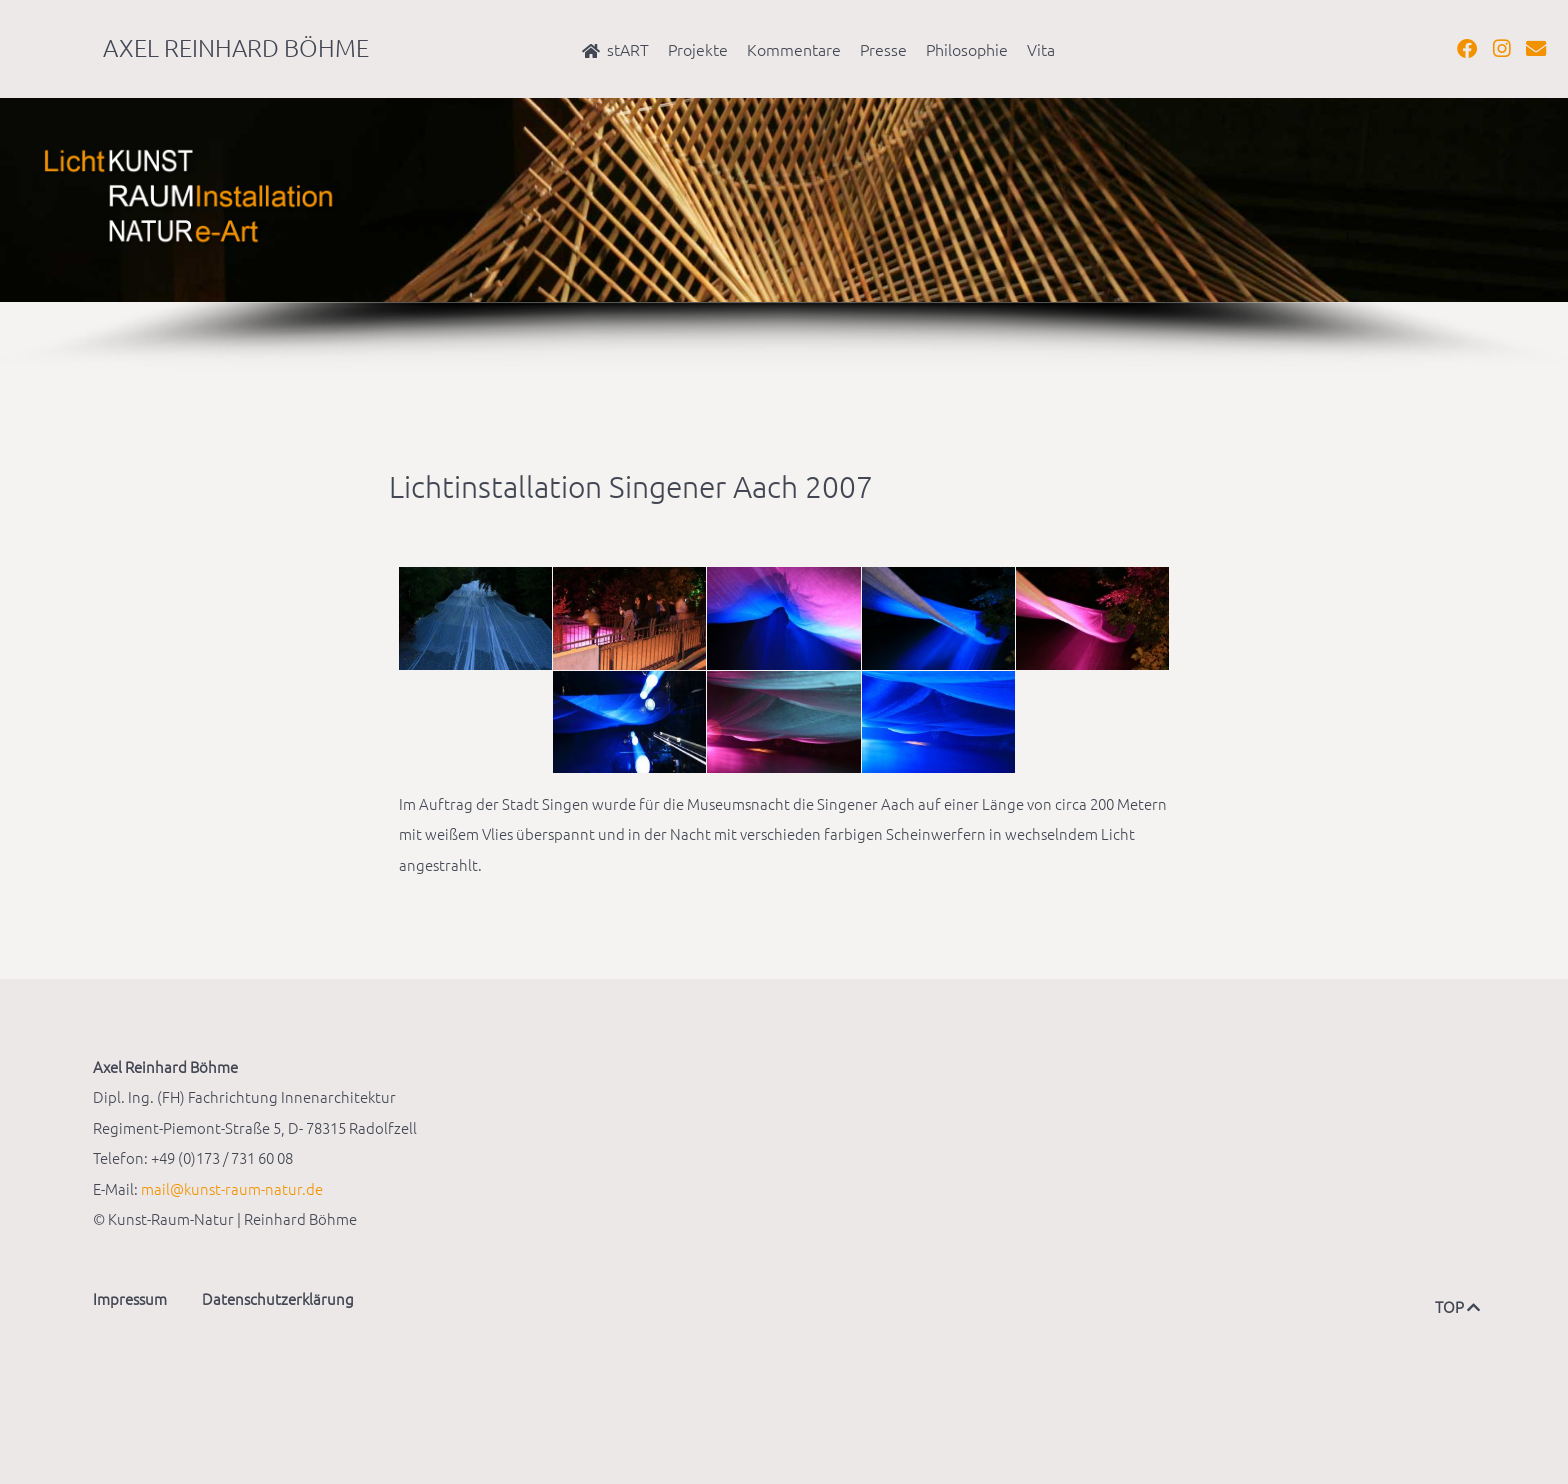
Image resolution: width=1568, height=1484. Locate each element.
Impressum (130, 1298)
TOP (1455, 1306)
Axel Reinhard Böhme (236, 47)
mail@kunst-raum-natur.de (232, 1188)
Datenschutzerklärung (278, 1298)
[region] (784, 235)
